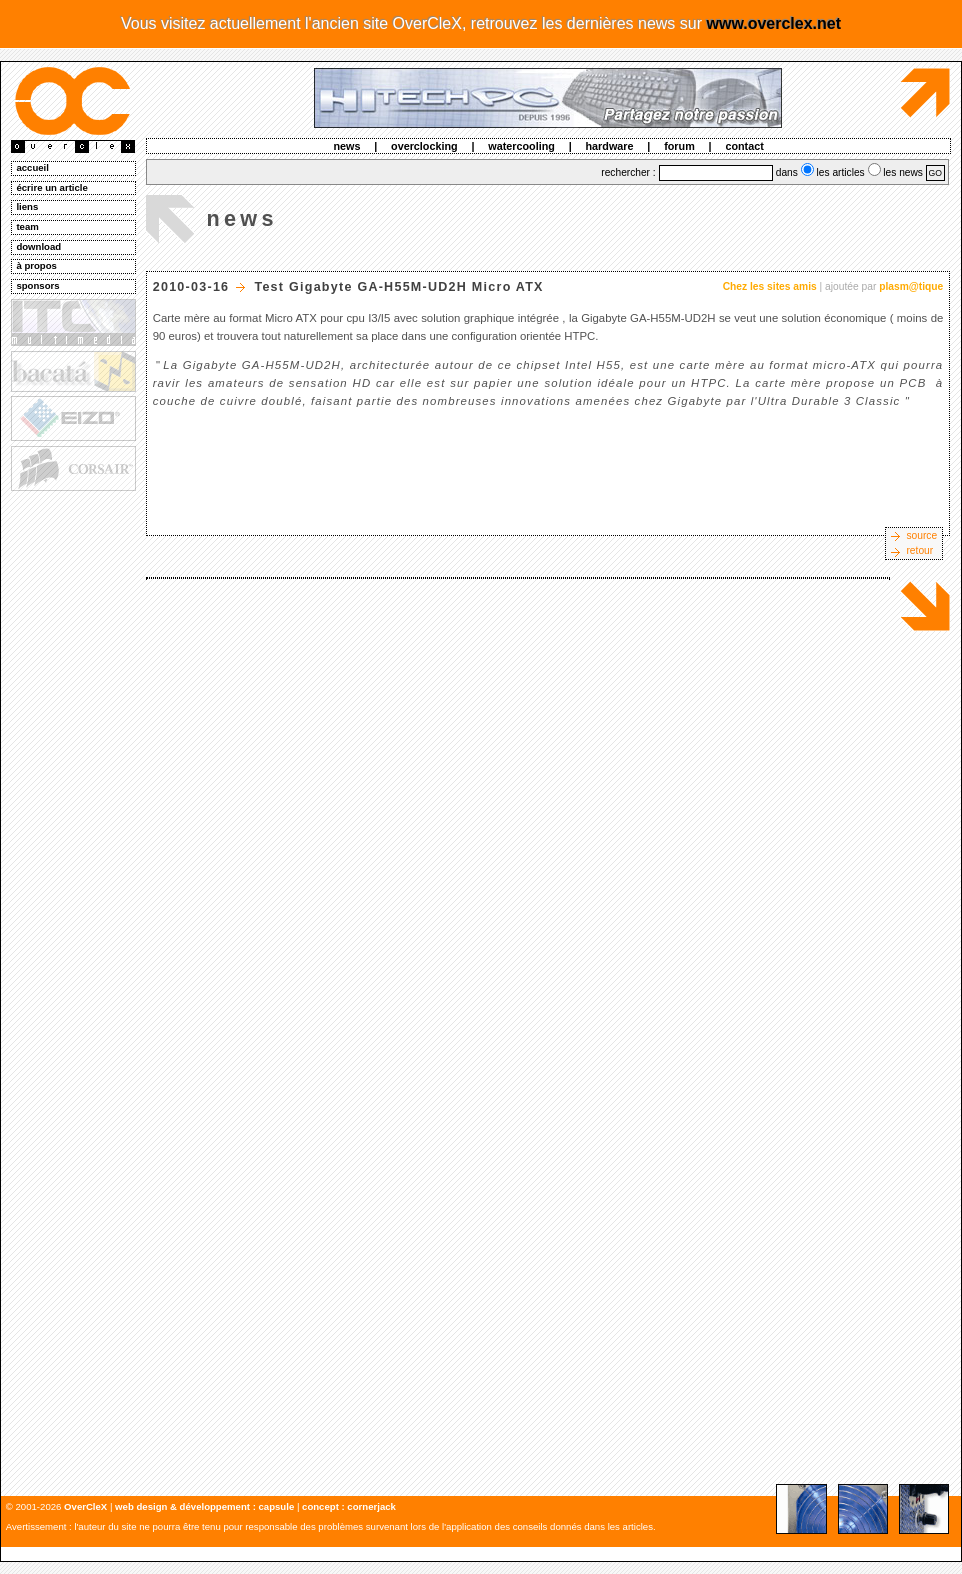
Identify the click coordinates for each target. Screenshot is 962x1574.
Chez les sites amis (770, 286)
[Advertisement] (72, 801)
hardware (610, 146)
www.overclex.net (773, 23)
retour (919, 550)
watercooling (521, 146)
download (38, 246)
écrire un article (51, 187)
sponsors (37, 285)
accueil (32, 167)
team (27, 226)
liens (27, 206)
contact (744, 146)
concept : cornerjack (349, 1506)
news (346, 146)
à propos (36, 265)
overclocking (424, 146)
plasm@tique (911, 286)
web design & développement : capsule (204, 1506)
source (921, 535)
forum (679, 146)
